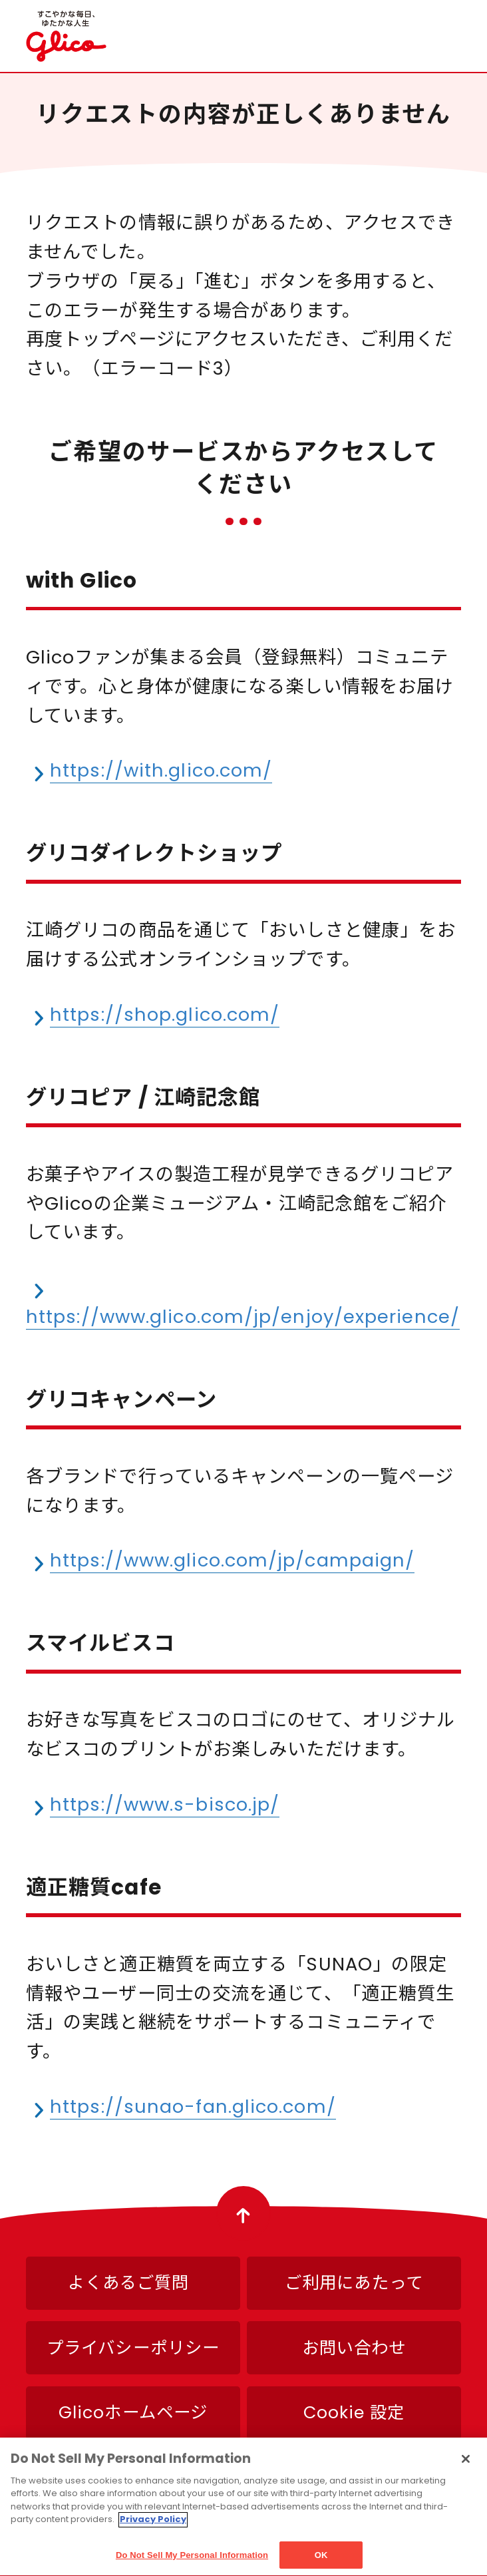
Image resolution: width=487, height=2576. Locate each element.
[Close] (465, 2466)
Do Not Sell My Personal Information (192, 2562)
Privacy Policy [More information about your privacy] (153, 2526)
